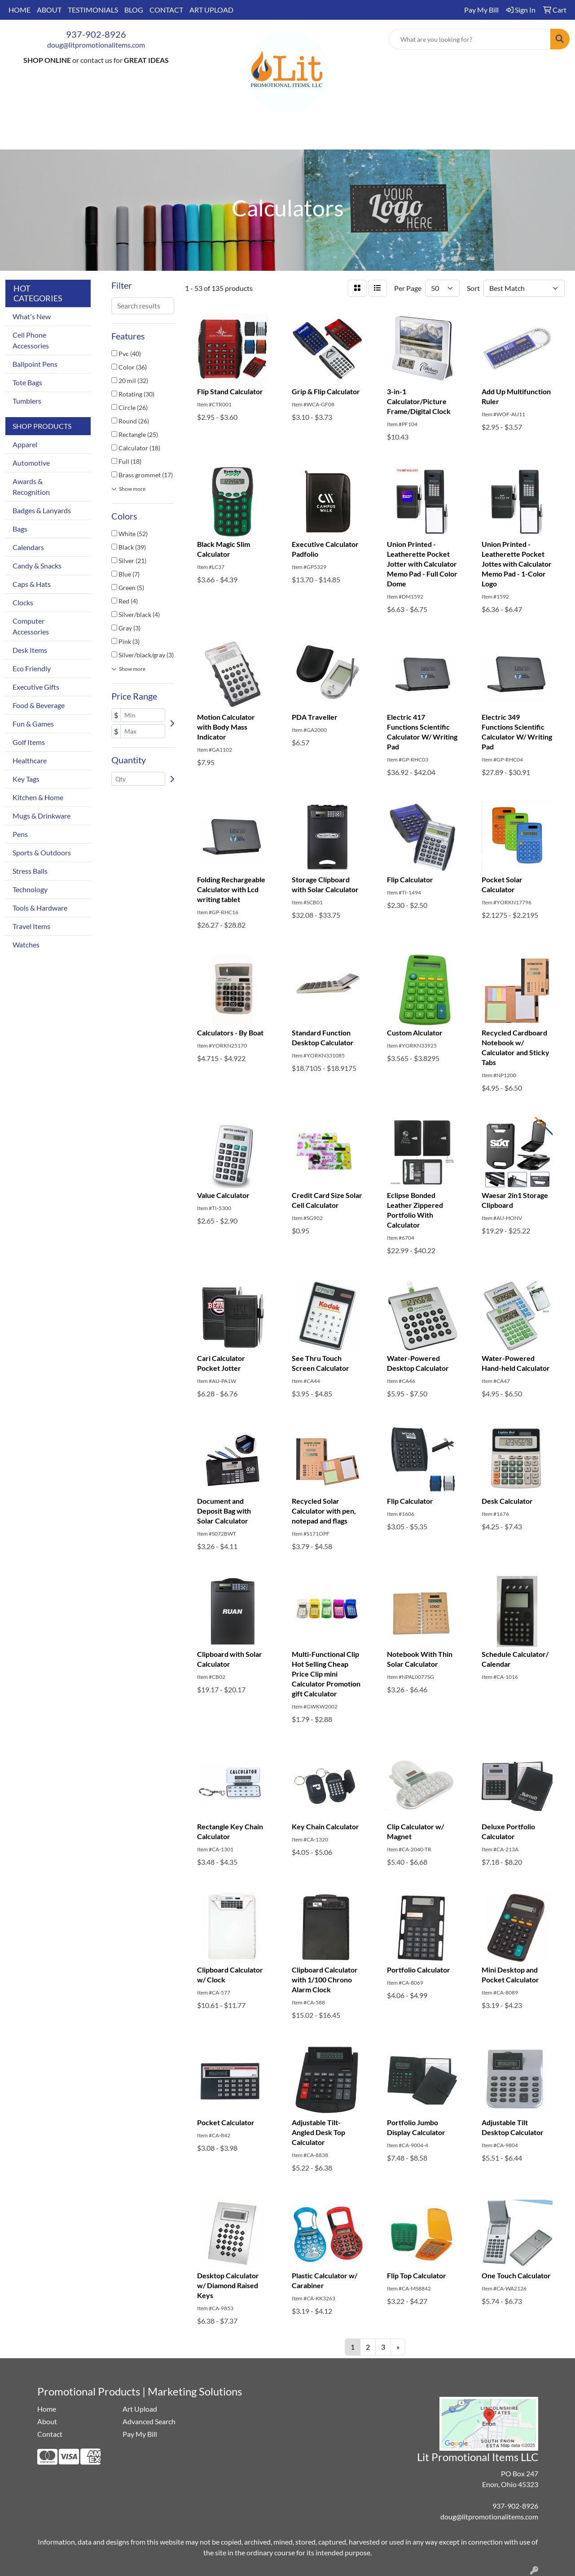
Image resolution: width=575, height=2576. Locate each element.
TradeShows (332, 137)
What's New (32, 316)
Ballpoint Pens (35, 364)
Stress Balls (30, 871)
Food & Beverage (39, 705)
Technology (30, 889)
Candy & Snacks (37, 565)
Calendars (28, 547)
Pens (20, 834)
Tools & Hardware (40, 907)
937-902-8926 (96, 34)
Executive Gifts (36, 687)
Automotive (31, 462)
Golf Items (29, 742)
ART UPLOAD (211, 9)
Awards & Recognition (31, 486)
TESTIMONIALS (93, 9)
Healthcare (30, 760)
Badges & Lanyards (42, 510)
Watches (26, 944)
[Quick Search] (470, 39)
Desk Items (30, 650)
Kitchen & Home (38, 797)
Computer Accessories (31, 626)
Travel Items (31, 926)
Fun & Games (33, 723)
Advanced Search (149, 2421)
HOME (20, 9)
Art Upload (140, 2408)
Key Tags (26, 779)
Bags (196, 137)
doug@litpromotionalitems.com (96, 44)
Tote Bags (27, 382)
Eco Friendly (32, 668)
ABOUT (49, 9)
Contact (49, 2434)
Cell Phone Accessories (31, 340)
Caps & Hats (32, 584)
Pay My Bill (140, 2434)
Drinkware (239, 137)
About (47, 2421)
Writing (382, 137)
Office (284, 137)
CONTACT (166, 9)
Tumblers (27, 400)
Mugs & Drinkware (41, 815)
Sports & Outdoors (42, 852)
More (421, 137)
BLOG (133, 9)
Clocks (23, 602)
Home (46, 2408)
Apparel (157, 137)
